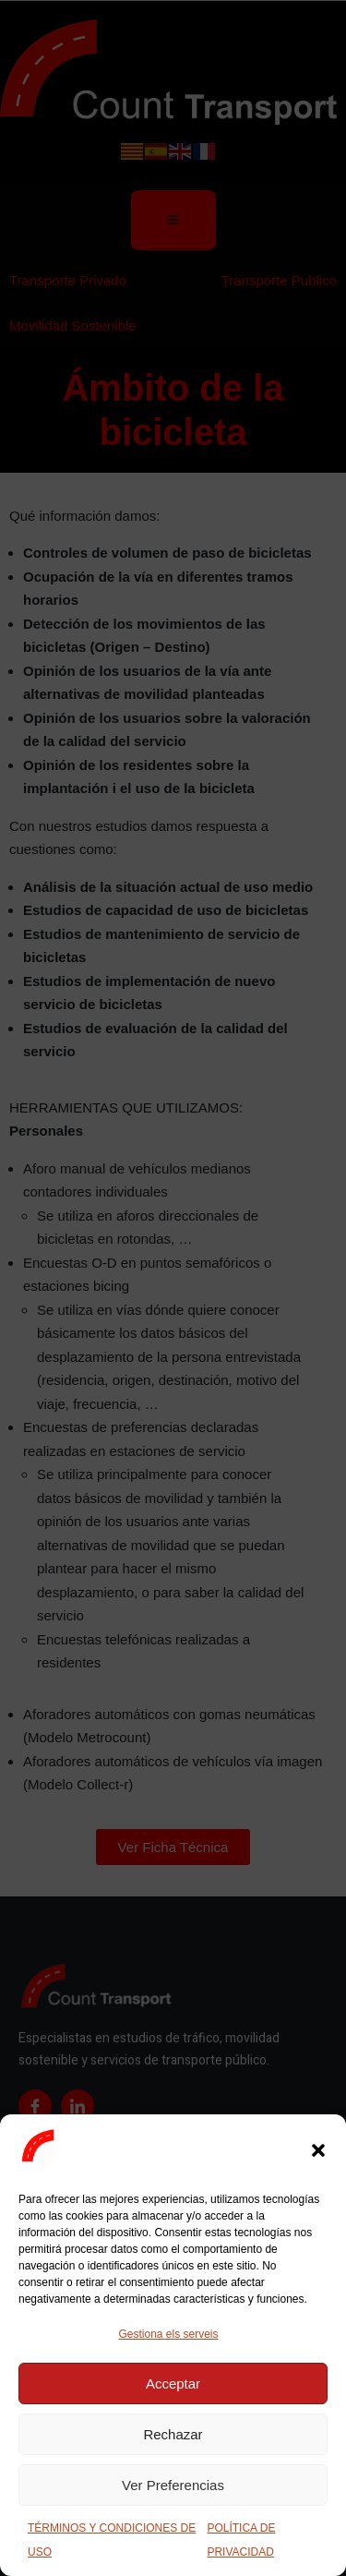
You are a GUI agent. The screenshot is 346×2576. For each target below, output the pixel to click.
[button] (318, 2150)
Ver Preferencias (173, 2485)
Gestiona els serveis (168, 2334)
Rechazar (172, 2434)
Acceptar (173, 2383)
